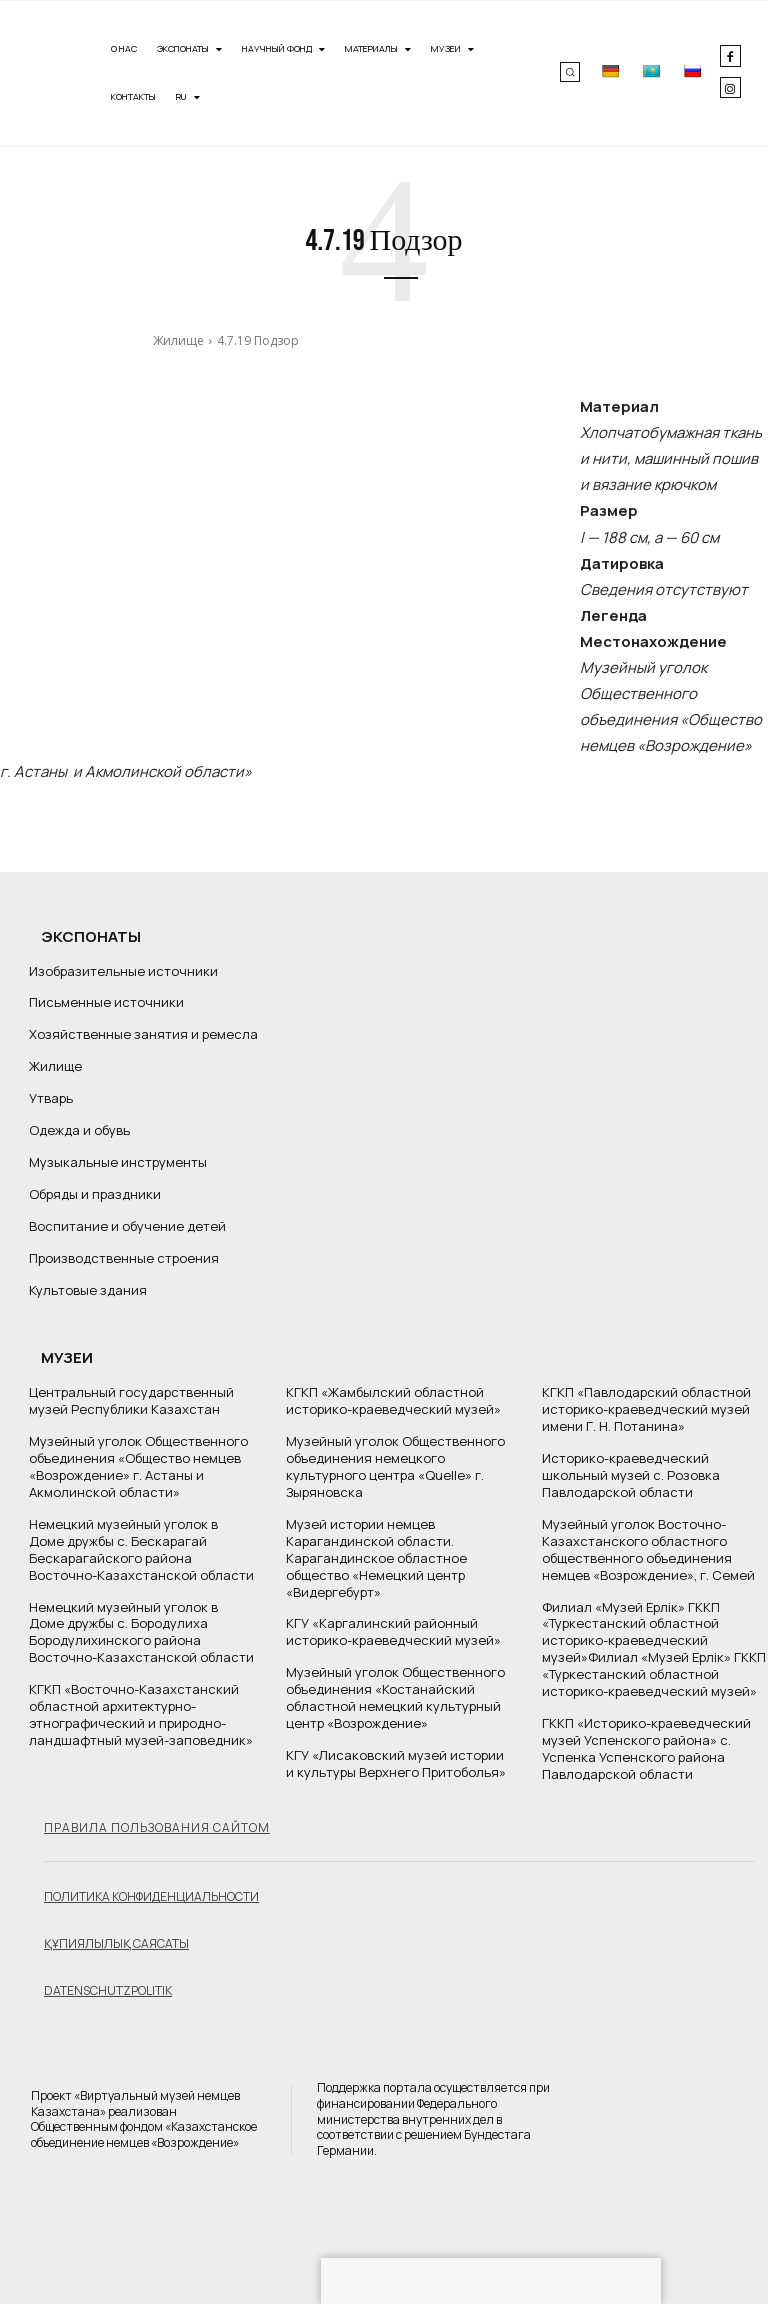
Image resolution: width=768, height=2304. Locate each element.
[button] (570, 72)
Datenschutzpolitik (108, 1989)
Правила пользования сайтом (157, 1826)
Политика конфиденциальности (151, 1895)
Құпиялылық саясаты (116, 1942)
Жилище (178, 340)
